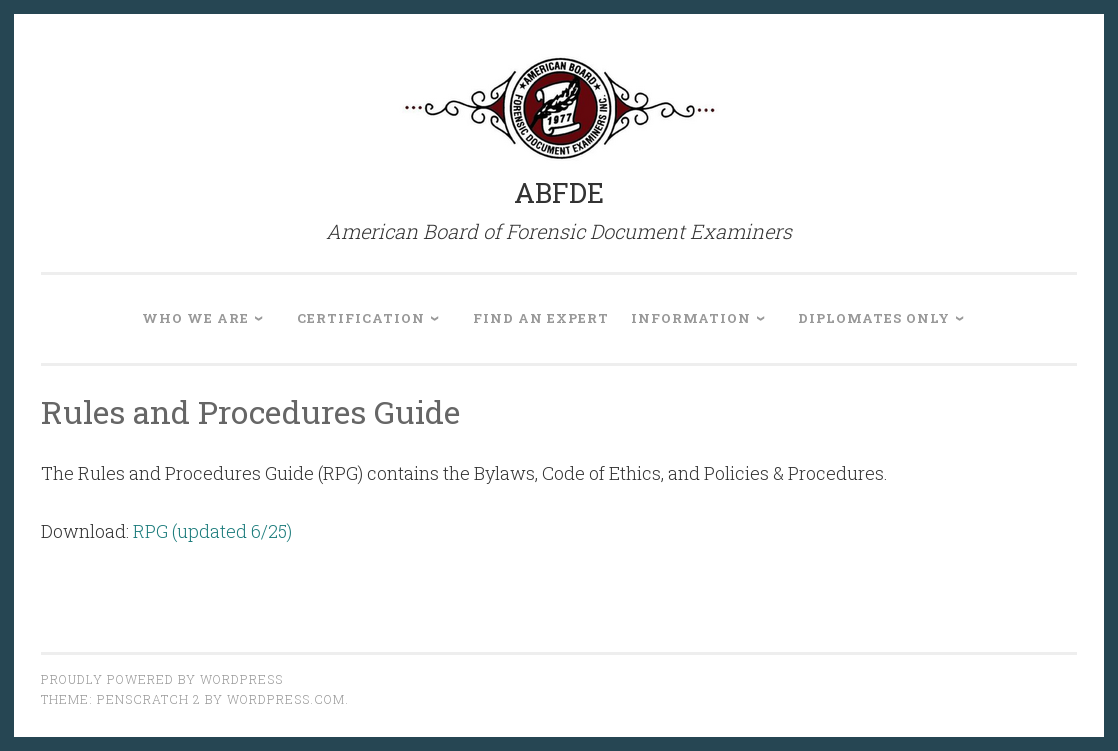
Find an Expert (541, 318)
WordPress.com (286, 699)
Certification (361, 318)
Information (691, 318)
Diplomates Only (874, 318)
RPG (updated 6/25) (212, 531)
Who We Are (195, 318)
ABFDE (559, 192)
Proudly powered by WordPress (162, 679)
